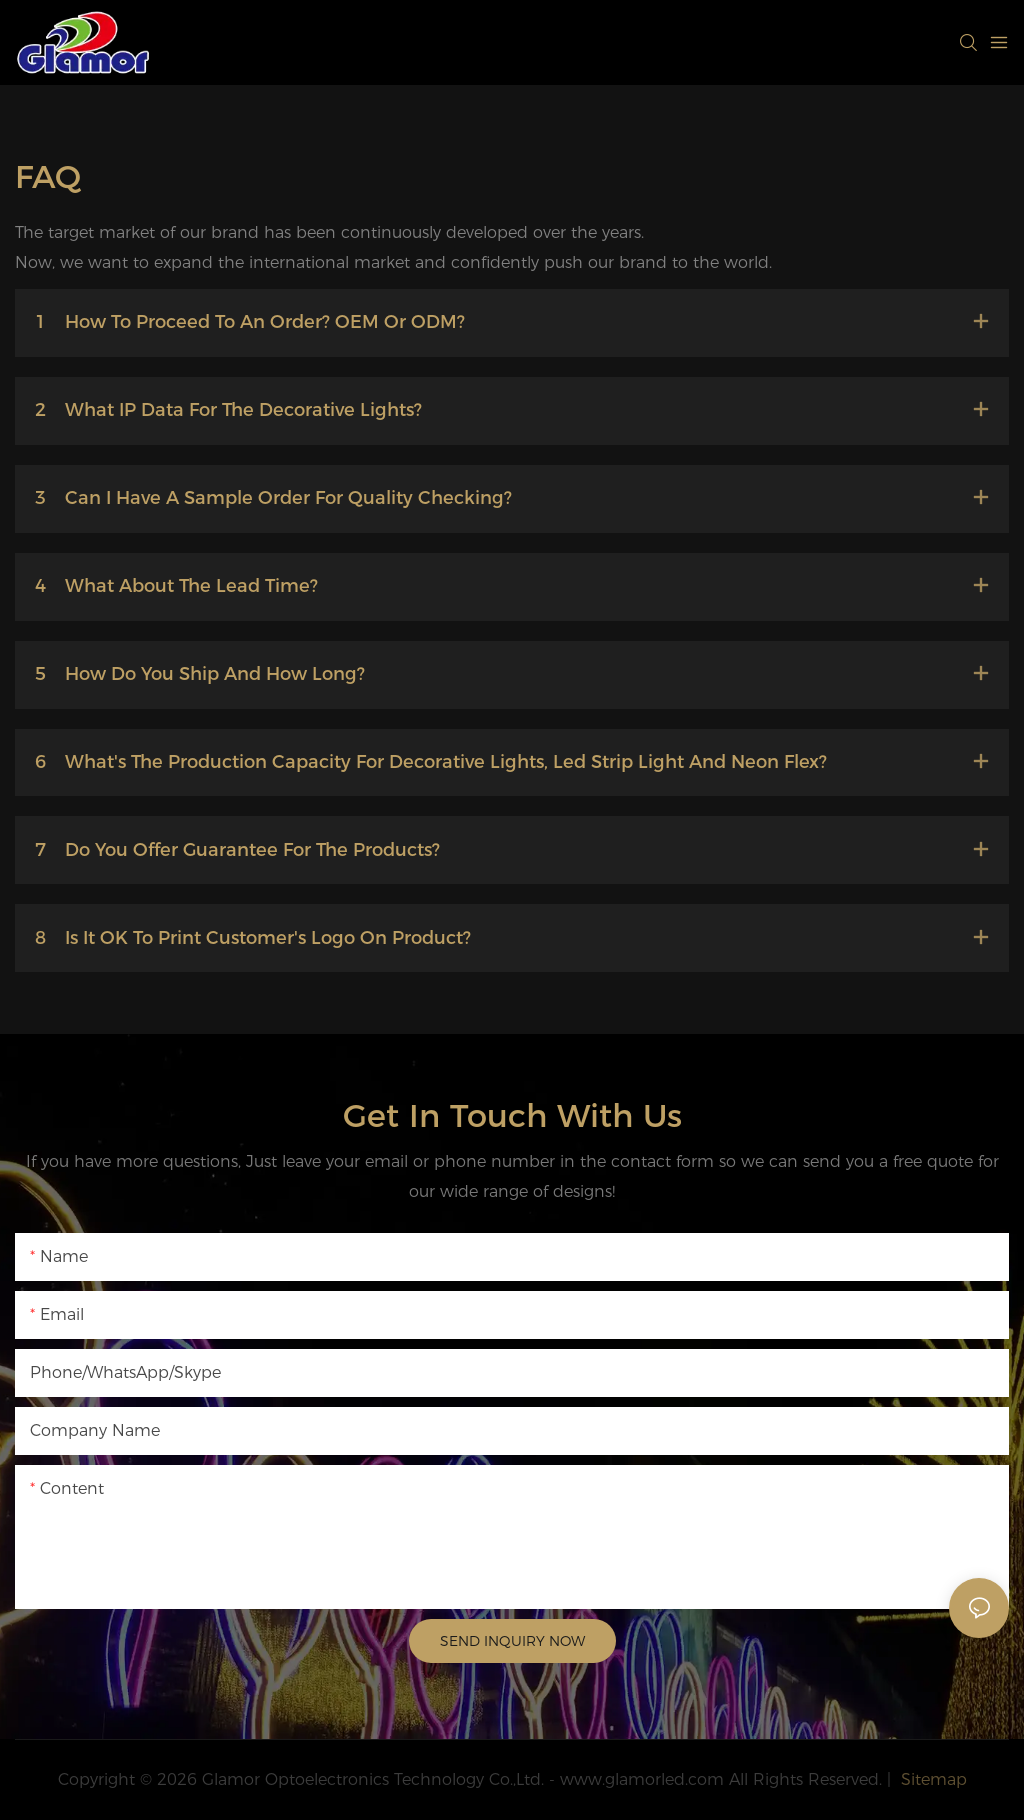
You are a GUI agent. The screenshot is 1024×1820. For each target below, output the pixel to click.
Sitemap (931, 1779)
